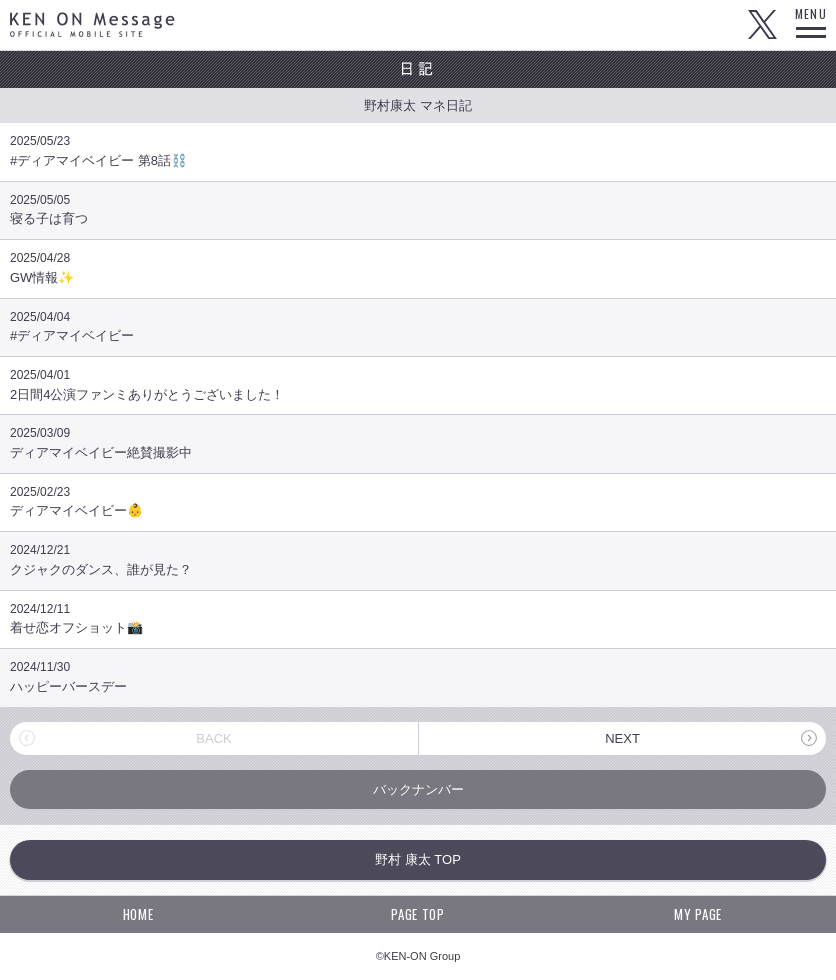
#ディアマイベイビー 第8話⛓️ (418, 150)
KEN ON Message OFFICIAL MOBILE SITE (92, 24)
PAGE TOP (417, 914)
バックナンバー (418, 789)
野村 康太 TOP (418, 859)
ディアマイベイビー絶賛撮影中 (418, 442)
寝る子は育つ (418, 209)
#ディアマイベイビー (418, 326)
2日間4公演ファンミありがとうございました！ (418, 384)
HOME (138, 914)
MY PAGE (698, 914)
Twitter (762, 25)
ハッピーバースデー (418, 676)
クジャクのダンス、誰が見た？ (418, 559)
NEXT (622, 738)
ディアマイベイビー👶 (418, 501)
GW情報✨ (418, 267)
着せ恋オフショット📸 (418, 618)
